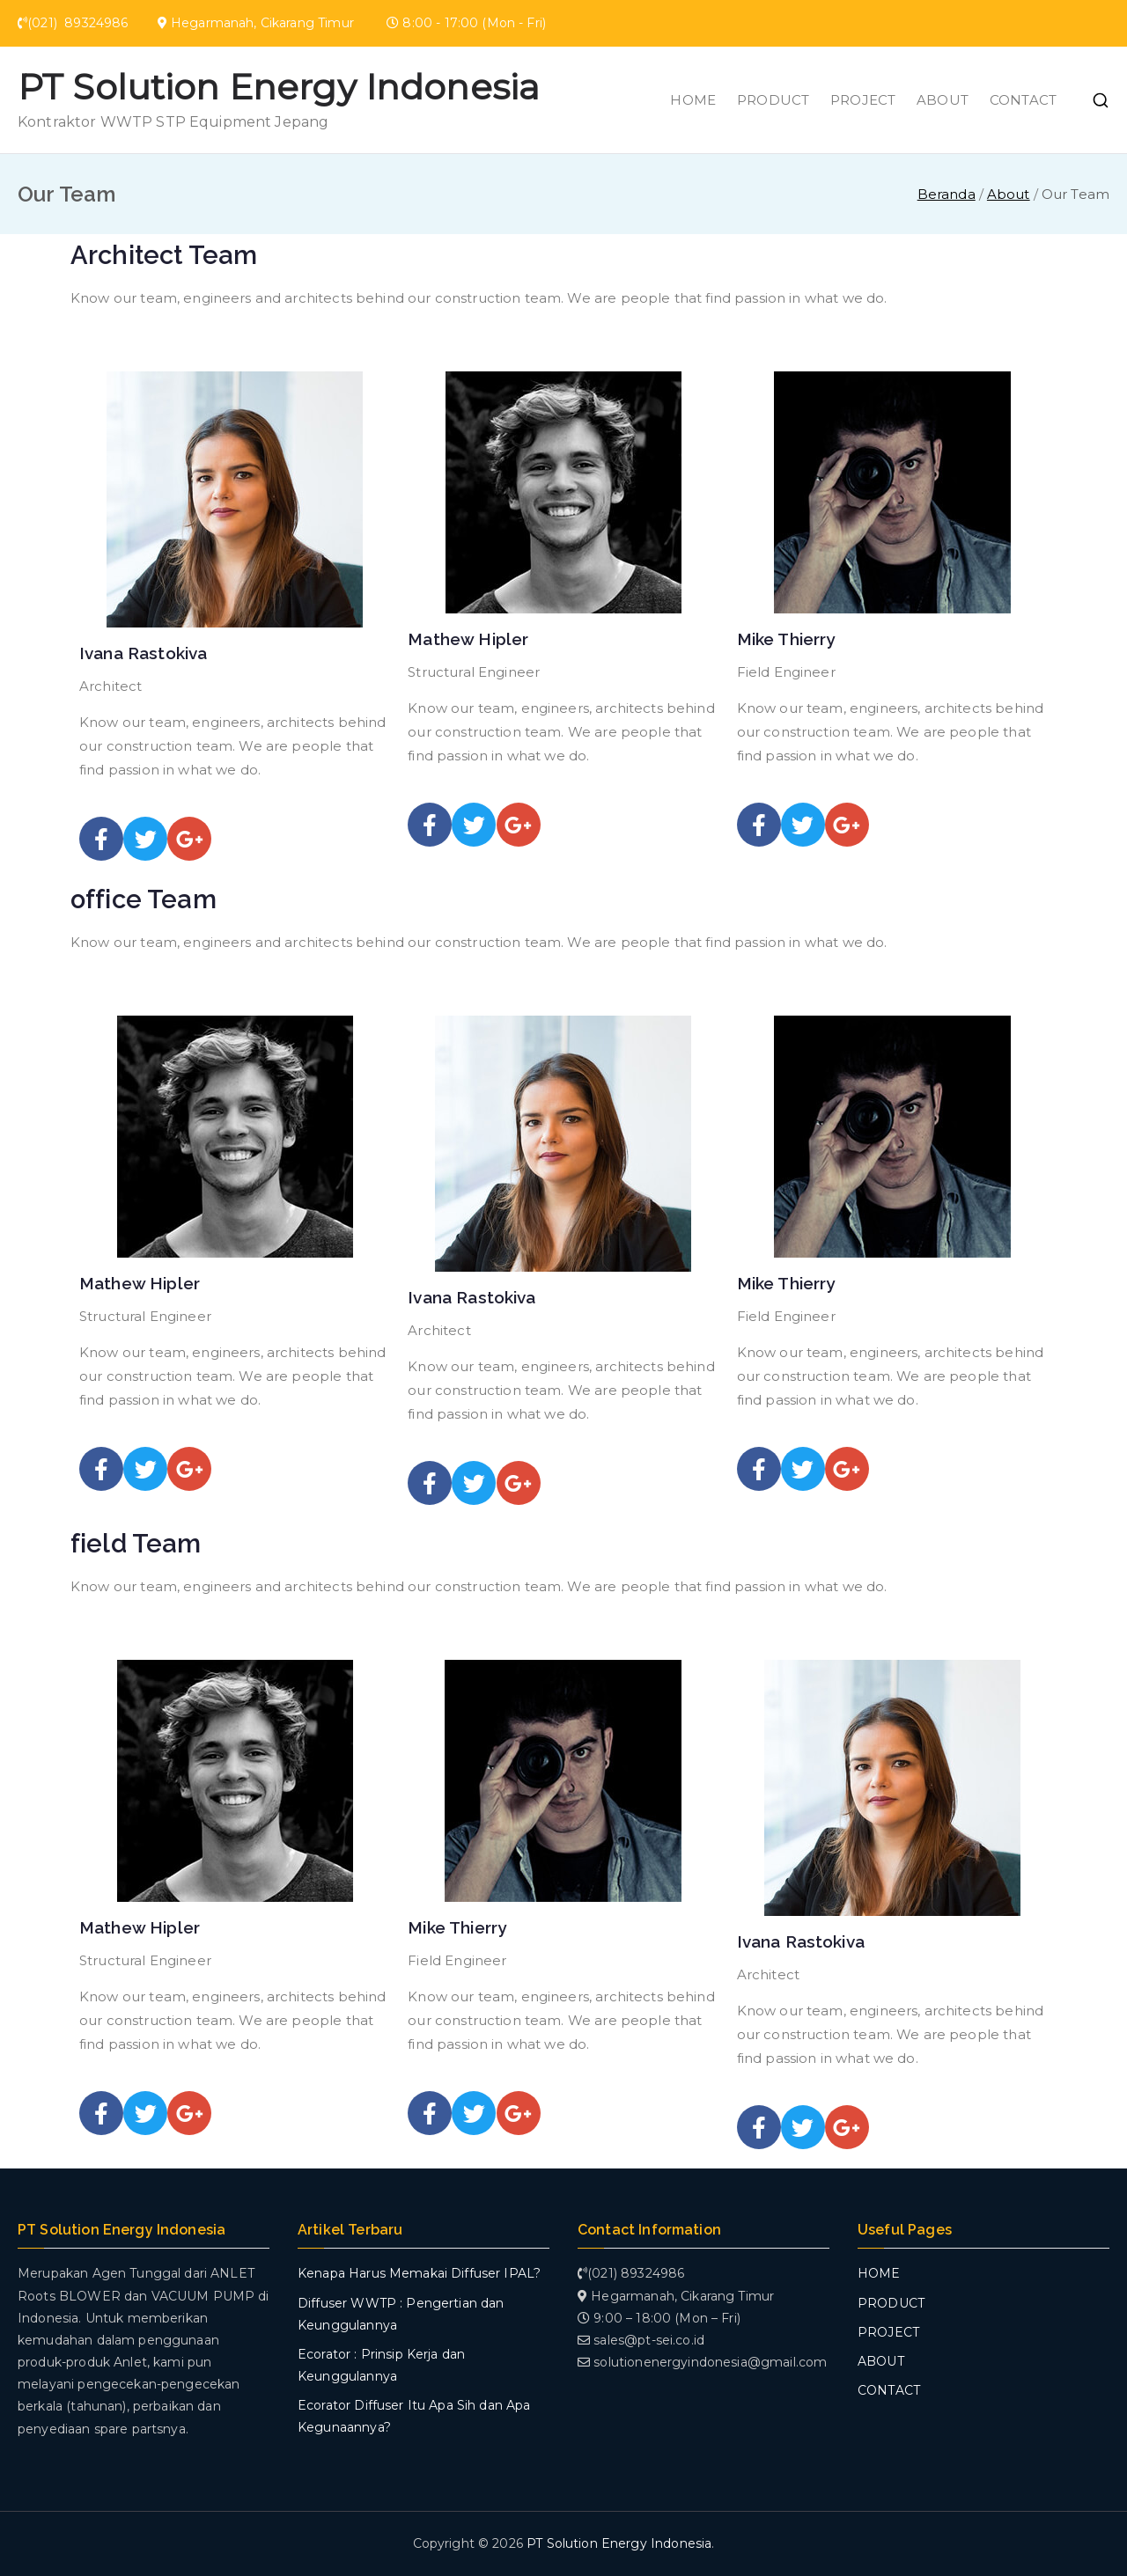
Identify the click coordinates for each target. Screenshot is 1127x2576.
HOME (693, 100)
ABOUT (943, 100)
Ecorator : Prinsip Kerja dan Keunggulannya (381, 2365)
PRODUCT (773, 100)
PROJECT (862, 100)
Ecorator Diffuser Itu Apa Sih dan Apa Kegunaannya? (414, 2416)
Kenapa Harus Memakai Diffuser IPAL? (419, 2273)
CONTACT (1023, 100)
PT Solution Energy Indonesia (279, 86)
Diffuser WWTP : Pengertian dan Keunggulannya (401, 2314)
